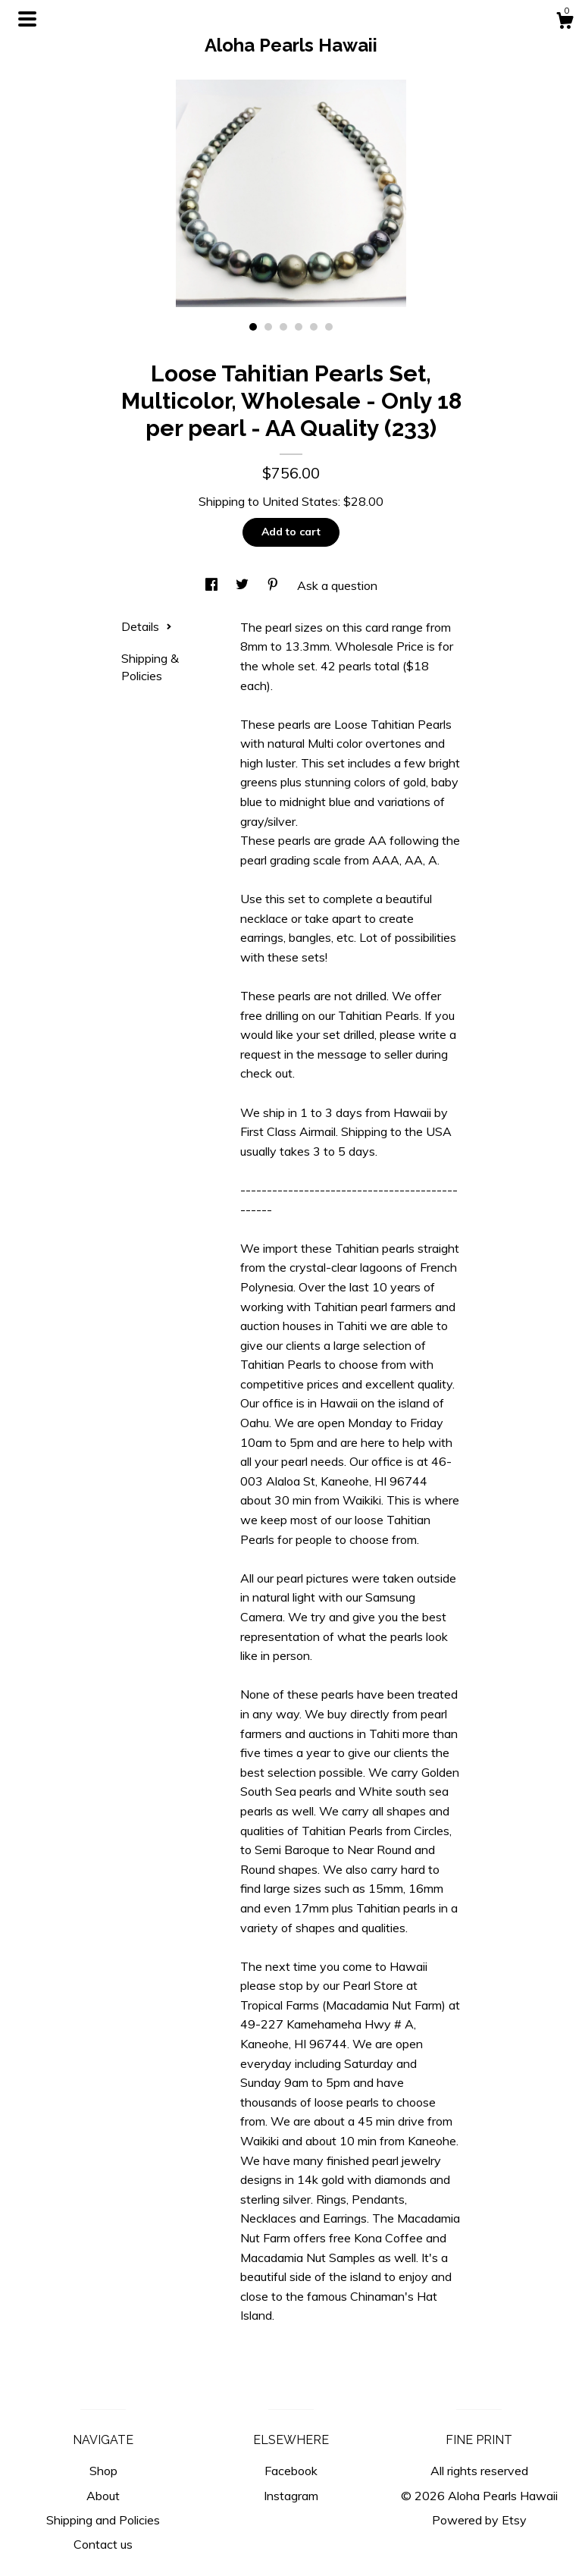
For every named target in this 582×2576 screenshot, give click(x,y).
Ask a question (337, 585)
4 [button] (298, 327)
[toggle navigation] (27, 19)
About (103, 2495)
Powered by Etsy (479, 2519)
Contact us (103, 2544)
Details (146, 626)
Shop (103, 2470)
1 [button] (253, 327)
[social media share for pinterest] (274, 585)
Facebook (291, 2470)
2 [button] (268, 327)
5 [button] (314, 327)
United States (300, 501)
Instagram (291, 2495)
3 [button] (283, 327)
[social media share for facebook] (213, 585)
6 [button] (329, 327)
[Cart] (564, 22)
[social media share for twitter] (244, 585)
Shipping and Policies (103, 2519)
